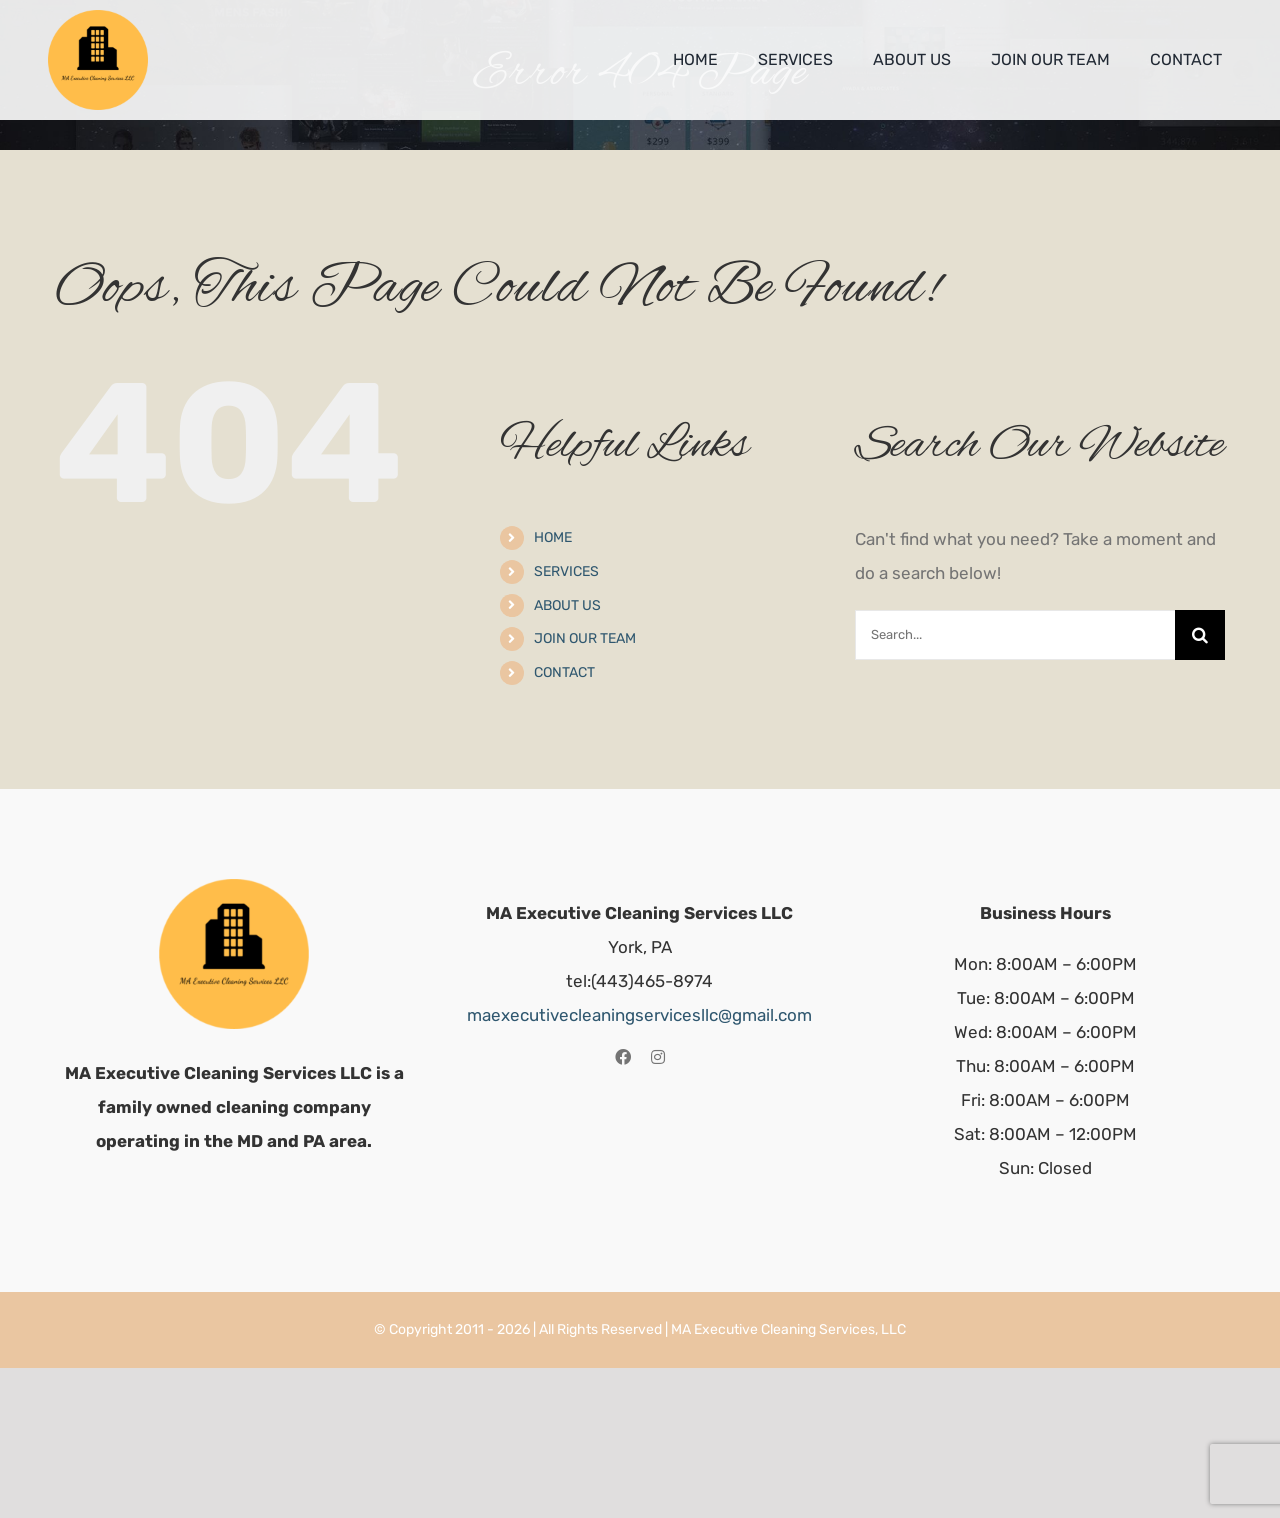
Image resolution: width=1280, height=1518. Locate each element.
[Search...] (1015, 635)
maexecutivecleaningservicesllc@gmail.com (639, 1015)
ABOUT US (567, 605)
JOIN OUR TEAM (585, 638)
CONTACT (564, 672)
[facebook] (623, 1057)
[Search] (1200, 635)
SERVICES (566, 571)
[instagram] (658, 1057)
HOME (553, 537)
